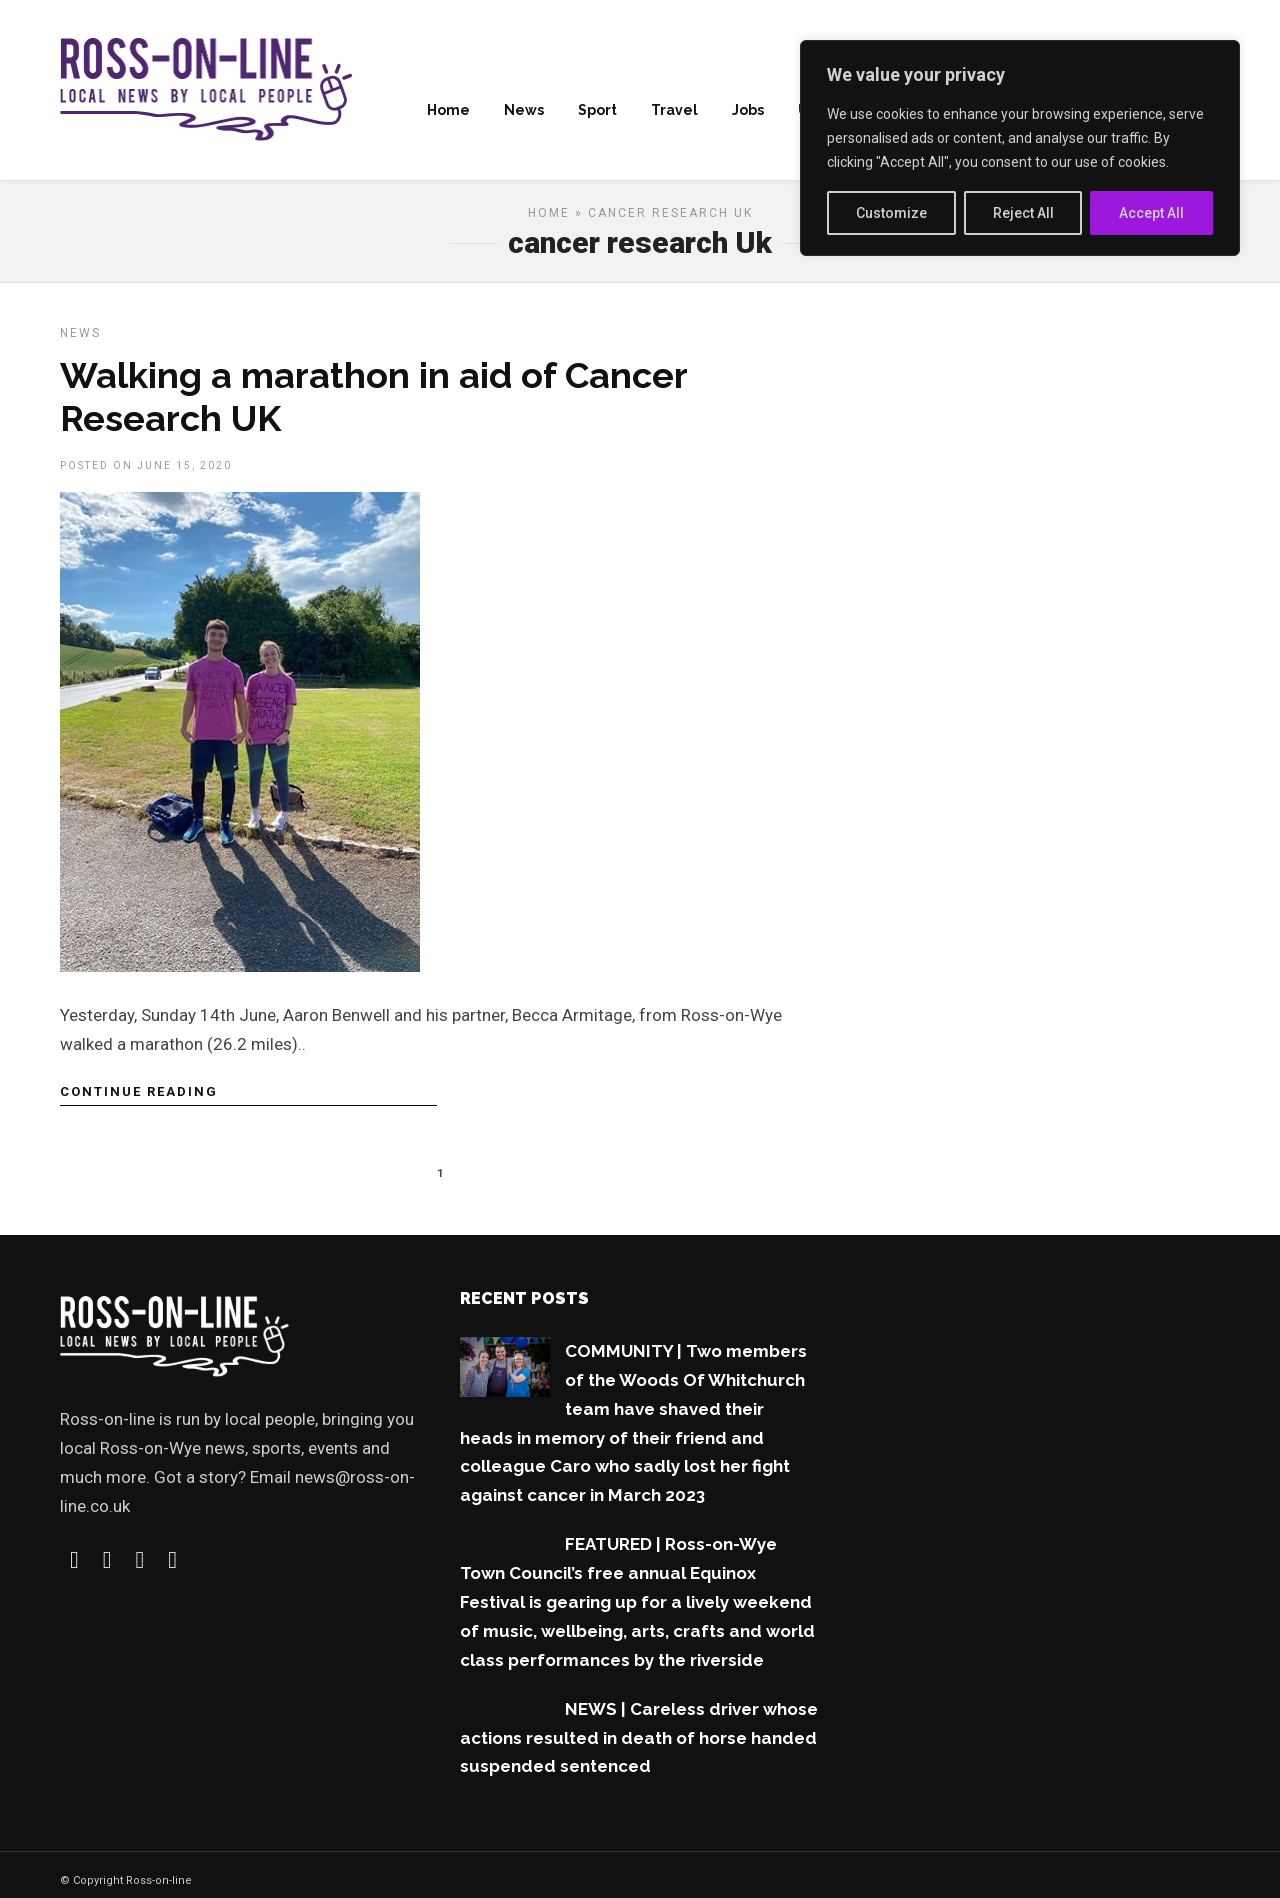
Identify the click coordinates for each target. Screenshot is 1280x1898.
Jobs (748, 111)
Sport (597, 111)
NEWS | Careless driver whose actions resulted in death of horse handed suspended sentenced (639, 1745)
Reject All (1023, 213)
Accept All (1151, 213)
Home (448, 111)
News (524, 111)
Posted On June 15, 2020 (146, 472)
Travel (674, 111)
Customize (891, 213)
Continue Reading (139, 1098)
